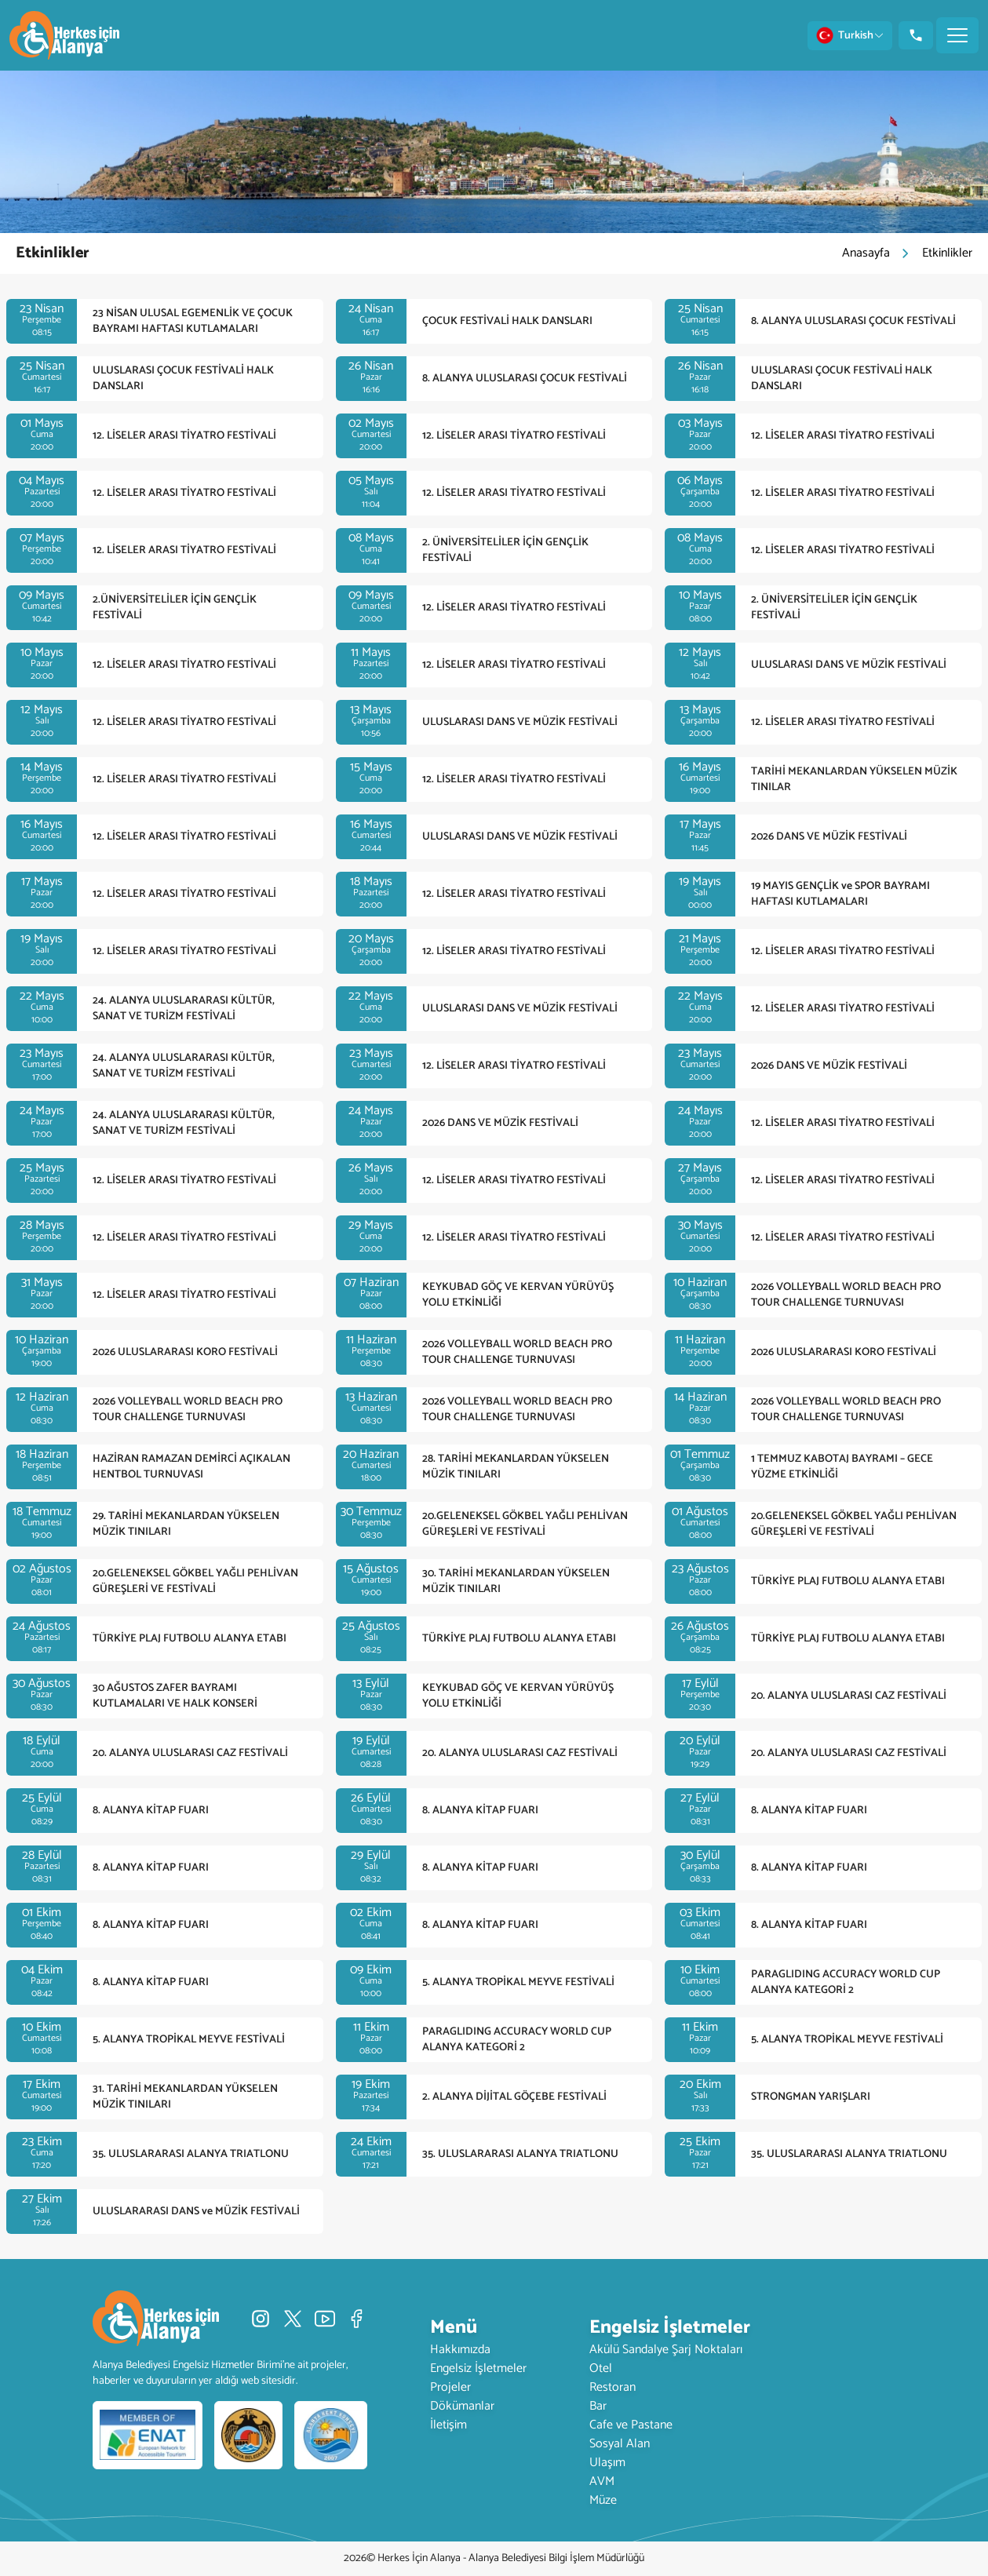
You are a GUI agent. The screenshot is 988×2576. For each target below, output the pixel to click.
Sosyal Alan (619, 2443)
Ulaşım (607, 2462)
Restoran (612, 2387)
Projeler (450, 2387)
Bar (598, 2406)
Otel (600, 2368)
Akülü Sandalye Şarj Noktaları (665, 2349)
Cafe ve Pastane (631, 2425)
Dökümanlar (462, 2406)
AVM (601, 2481)
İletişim (448, 2425)
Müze (603, 2500)
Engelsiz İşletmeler (478, 2368)
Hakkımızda (460, 2349)
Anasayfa (866, 253)
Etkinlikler (947, 253)
